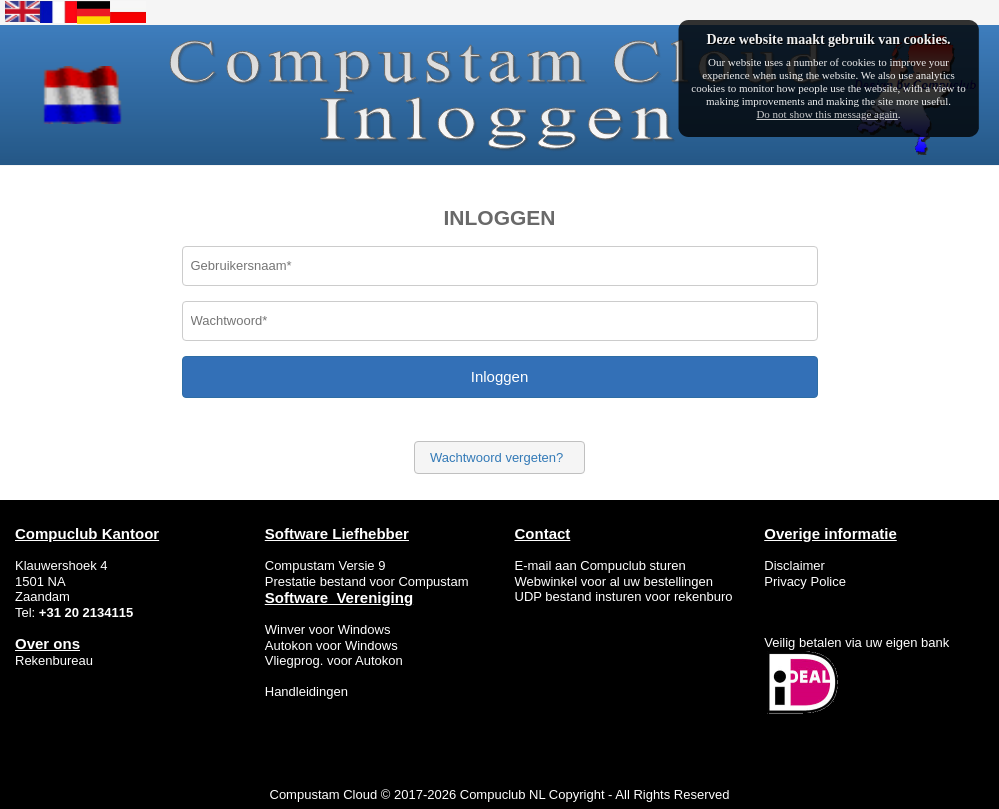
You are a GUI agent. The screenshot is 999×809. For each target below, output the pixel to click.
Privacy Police (805, 581)
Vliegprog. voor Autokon (334, 660)
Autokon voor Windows (331, 645)
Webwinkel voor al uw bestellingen (614, 581)
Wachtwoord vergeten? (496, 457)
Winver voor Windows (329, 629)
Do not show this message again (826, 114)
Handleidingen (306, 691)
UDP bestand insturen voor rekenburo (624, 596)
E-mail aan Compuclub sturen (600, 565)
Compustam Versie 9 (325, 565)
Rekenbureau (54, 660)
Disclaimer (794, 565)
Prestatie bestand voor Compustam (367, 581)
